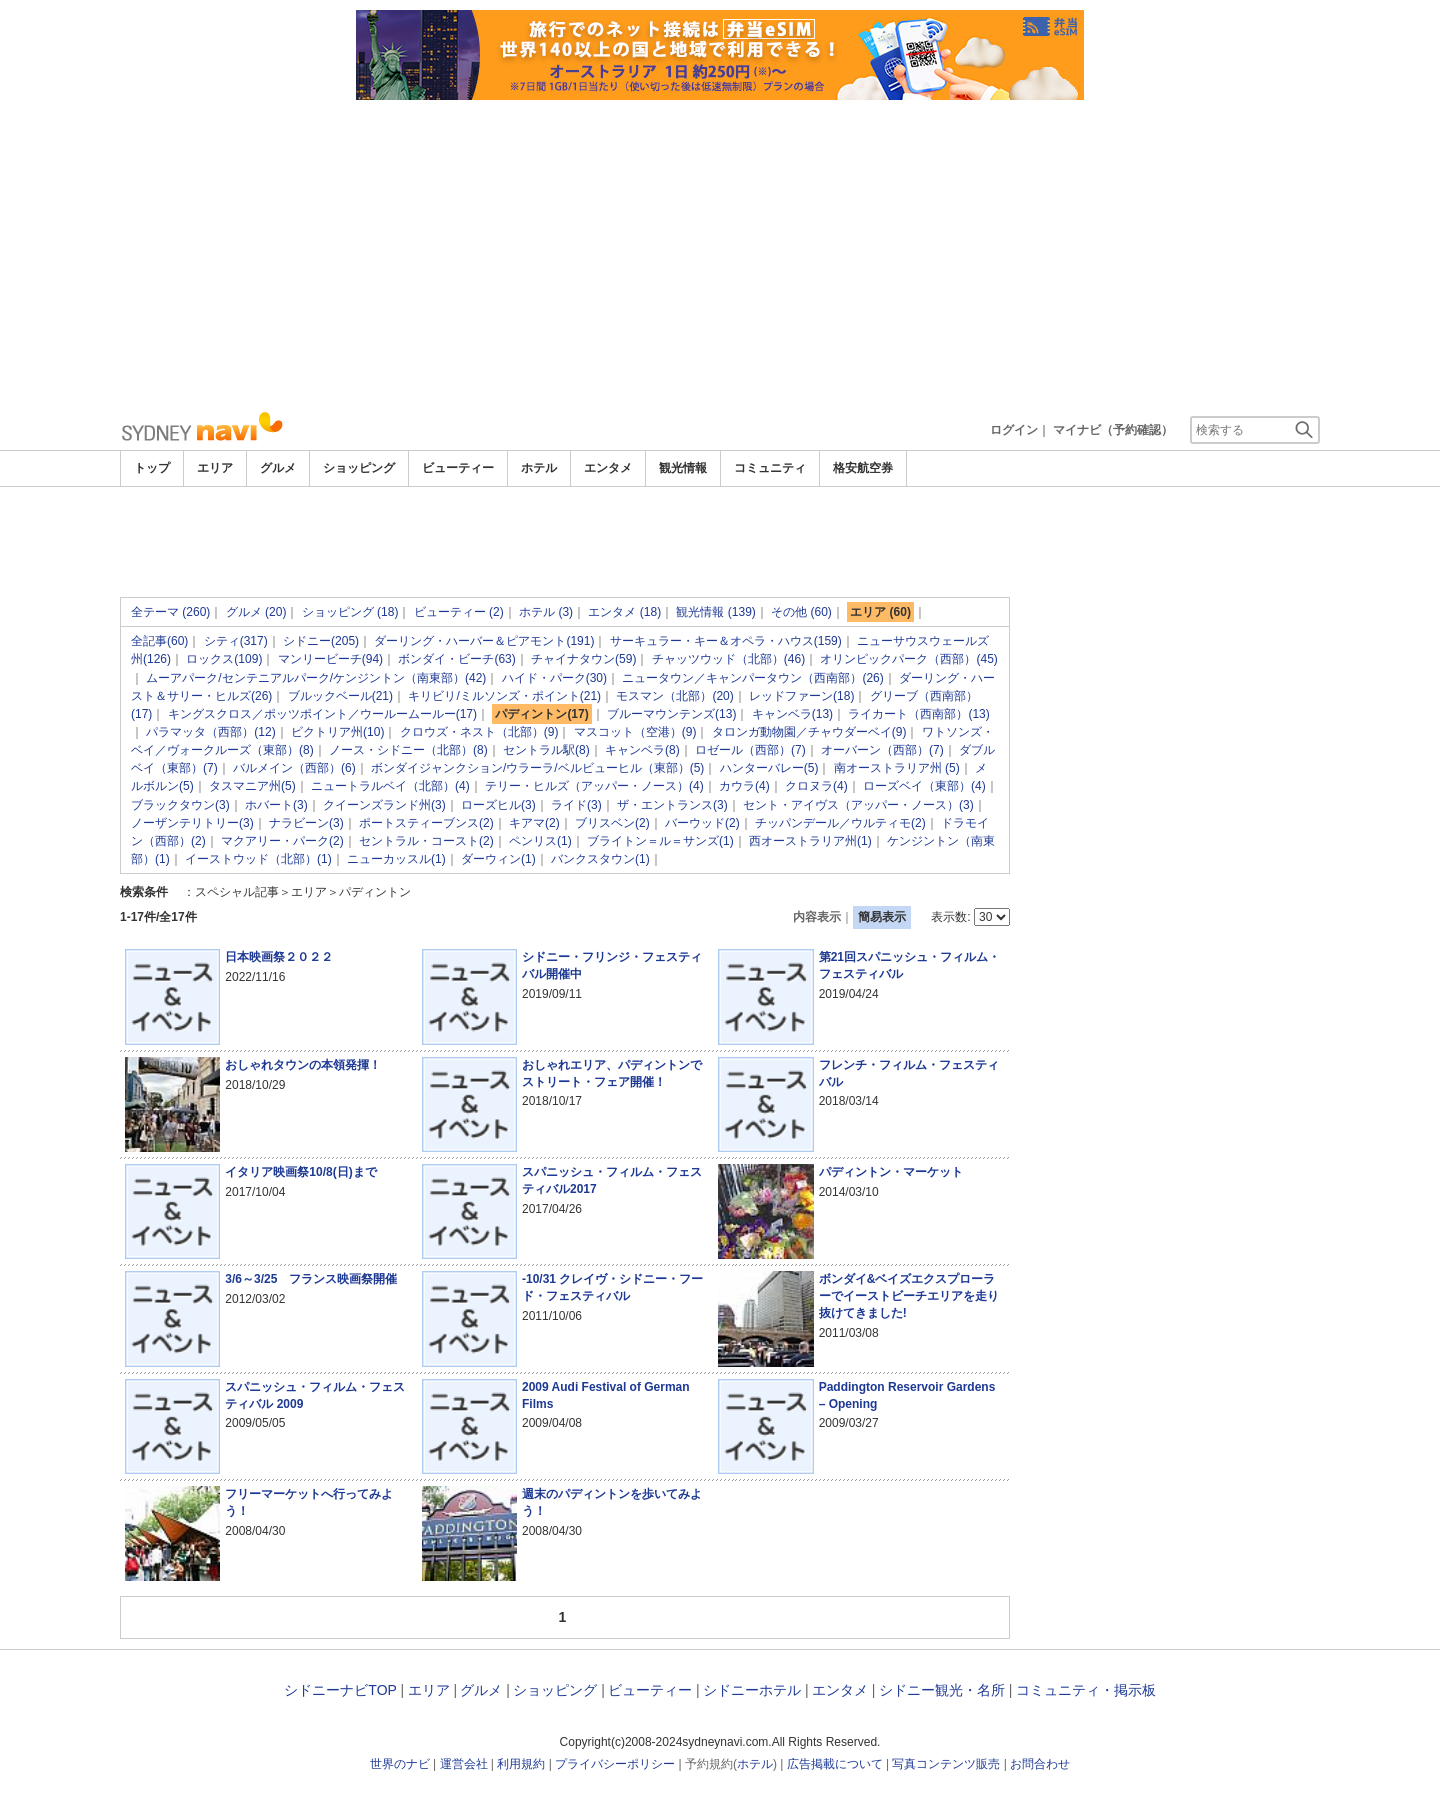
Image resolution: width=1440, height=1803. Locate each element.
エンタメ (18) (624, 612)
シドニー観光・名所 (942, 1690)
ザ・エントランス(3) (672, 805)
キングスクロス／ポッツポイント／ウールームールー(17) (322, 714)
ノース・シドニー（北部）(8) (408, 750)
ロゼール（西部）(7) (750, 750)
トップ (152, 468)
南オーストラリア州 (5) (897, 768)
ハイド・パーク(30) (554, 678)
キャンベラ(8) (642, 750)
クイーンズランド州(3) (384, 805)
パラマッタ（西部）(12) (210, 732)
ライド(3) (576, 805)
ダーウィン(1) (498, 859)
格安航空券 (863, 468)
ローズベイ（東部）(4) (924, 786)
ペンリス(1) (540, 841)
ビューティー (458, 468)
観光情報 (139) (715, 612)
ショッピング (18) (350, 612)
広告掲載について (835, 1764)
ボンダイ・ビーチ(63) (456, 659)
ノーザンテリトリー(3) (192, 823)
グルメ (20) (256, 612)
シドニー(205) (321, 641)
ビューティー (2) (459, 612)
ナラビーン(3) (306, 823)
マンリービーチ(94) (330, 659)
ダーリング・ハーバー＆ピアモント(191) (484, 641)
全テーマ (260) (170, 612)
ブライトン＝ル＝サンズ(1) (660, 841)
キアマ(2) (534, 823)
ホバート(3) (276, 805)
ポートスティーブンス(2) (426, 823)
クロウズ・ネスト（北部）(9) (479, 732)
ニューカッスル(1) (396, 859)
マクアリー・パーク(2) (282, 841)
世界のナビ (400, 1764)
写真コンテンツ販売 (946, 1764)
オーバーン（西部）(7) (882, 750)
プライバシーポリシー (615, 1764)
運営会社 (464, 1764)
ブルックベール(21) (340, 696)
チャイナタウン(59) (583, 659)
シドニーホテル (752, 1690)
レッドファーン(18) (801, 696)
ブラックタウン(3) (180, 805)
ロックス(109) (224, 659)
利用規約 (521, 1764)
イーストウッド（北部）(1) (258, 859)
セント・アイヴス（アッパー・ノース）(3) (858, 805)
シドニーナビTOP (340, 1690)
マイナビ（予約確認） (1113, 430)
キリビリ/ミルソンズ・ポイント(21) (504, 696)
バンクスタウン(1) (600, 859)
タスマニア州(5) (252, 786)
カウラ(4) (744, 786)
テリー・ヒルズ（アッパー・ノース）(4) (594, 786)
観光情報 (683, 468)
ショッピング (359, 468)
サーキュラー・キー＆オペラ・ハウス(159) (726, 641)
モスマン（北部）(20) (674, 696)
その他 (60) (801, 612)
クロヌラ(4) (816, 786)
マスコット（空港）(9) (635, 732)
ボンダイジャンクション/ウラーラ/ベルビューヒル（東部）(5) (537, 768)
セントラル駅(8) (546, 750)
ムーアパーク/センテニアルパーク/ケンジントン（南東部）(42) (316, 678)
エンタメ (608, 468)
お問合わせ (1040, 1764)
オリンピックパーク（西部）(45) (908, 659)
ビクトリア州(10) (337, 732)
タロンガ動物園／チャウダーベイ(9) (809, 732)
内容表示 (817, 917)
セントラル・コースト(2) (426, 841)
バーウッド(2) (702, 823)
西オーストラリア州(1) (810, 841)
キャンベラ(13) (792, 714)
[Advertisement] (720, 250)
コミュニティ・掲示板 (1086, 1690)
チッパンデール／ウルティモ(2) (840, 823)
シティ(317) (236, 641)
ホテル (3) (546, 612)
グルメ (278, 468)
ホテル (539, 468)
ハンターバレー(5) (769, 768)
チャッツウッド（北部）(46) (728, 659)
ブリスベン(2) (612, 823)
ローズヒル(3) (498, 805)
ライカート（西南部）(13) (918, 714)
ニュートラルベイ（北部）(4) (390, 786)
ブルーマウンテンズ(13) (671, 714)
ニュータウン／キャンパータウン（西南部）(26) (752, 678)
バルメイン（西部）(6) (294, 768)
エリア (215, 468)
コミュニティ (770, 468)
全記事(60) (159, 641)
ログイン (1014, 430)
